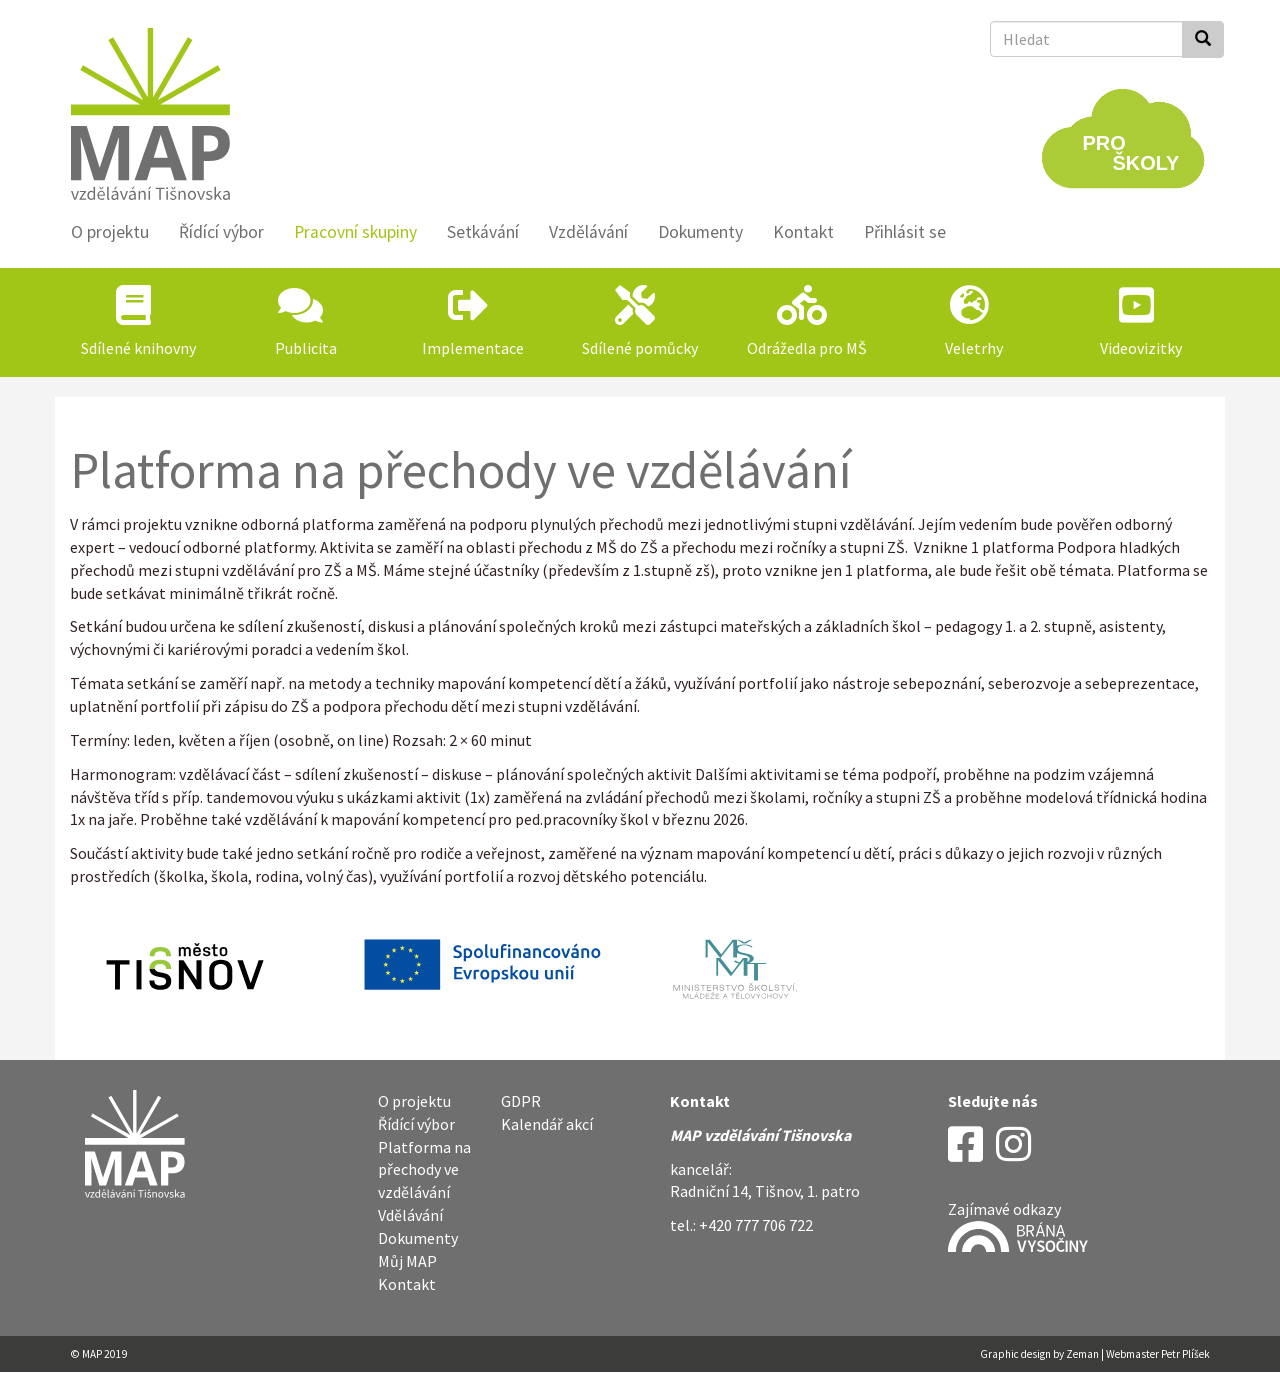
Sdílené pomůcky (640, 348)
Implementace (473, 348)
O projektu (110, 232)
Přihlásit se (905, 232)
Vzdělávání (588, 232)
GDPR (521, 1101)
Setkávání (483, 232)
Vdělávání (410, 1215)
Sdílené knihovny (138, 348)
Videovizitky (1141, 348)
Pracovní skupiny (355, 232)
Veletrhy (974, 348)
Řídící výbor (221, 232)
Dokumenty (700, 232)
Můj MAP (407, 1261)
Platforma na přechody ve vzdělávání (424, 1170)
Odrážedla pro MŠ (807, 348)
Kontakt (803, 232)
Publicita (306, 348)
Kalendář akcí (547, 1124)
